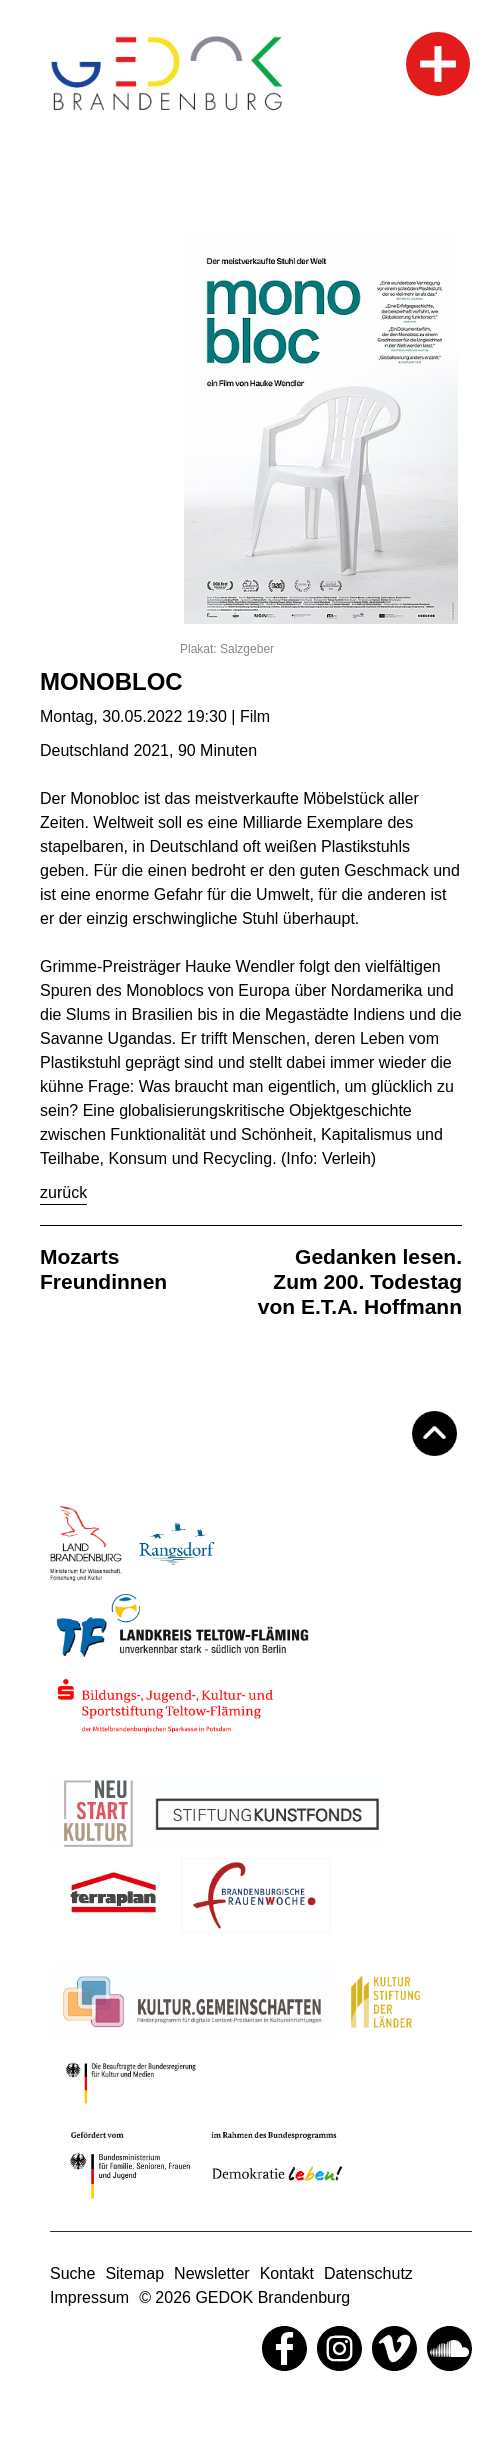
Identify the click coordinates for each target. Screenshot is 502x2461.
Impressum (89, 2297)
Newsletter (212, 2273)
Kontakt (287, 2273)
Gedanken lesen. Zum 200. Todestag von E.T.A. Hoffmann (360, 1281)
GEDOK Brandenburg (272, 2297)
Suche (72, 2273)
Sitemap (134, 2273)
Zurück (63, 1192)
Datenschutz (368, 2273)
